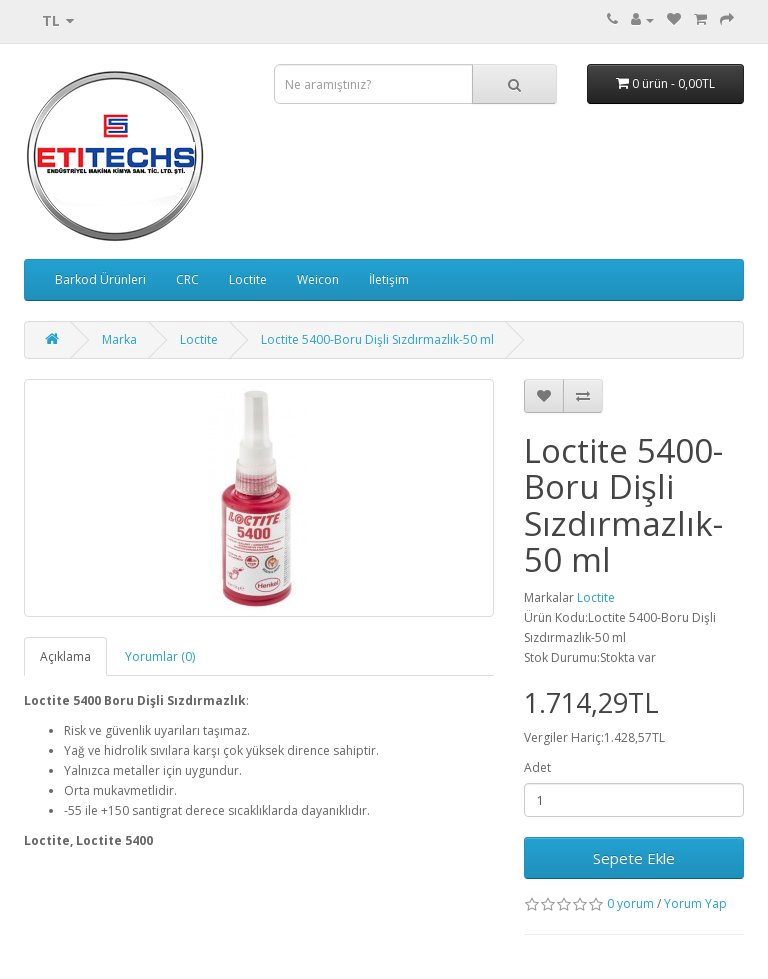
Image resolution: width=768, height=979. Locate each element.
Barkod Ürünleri (100, 279)
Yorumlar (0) (160, 656)
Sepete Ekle (634, 858)
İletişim (389, 279)
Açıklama (65, 656)
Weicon (318, 279)
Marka (119, 339)
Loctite (248, 279)
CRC (187, 279)
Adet (537, 767)
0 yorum (630, 903)
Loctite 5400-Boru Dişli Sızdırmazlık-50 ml (377, 339)
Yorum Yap (695, 903)
